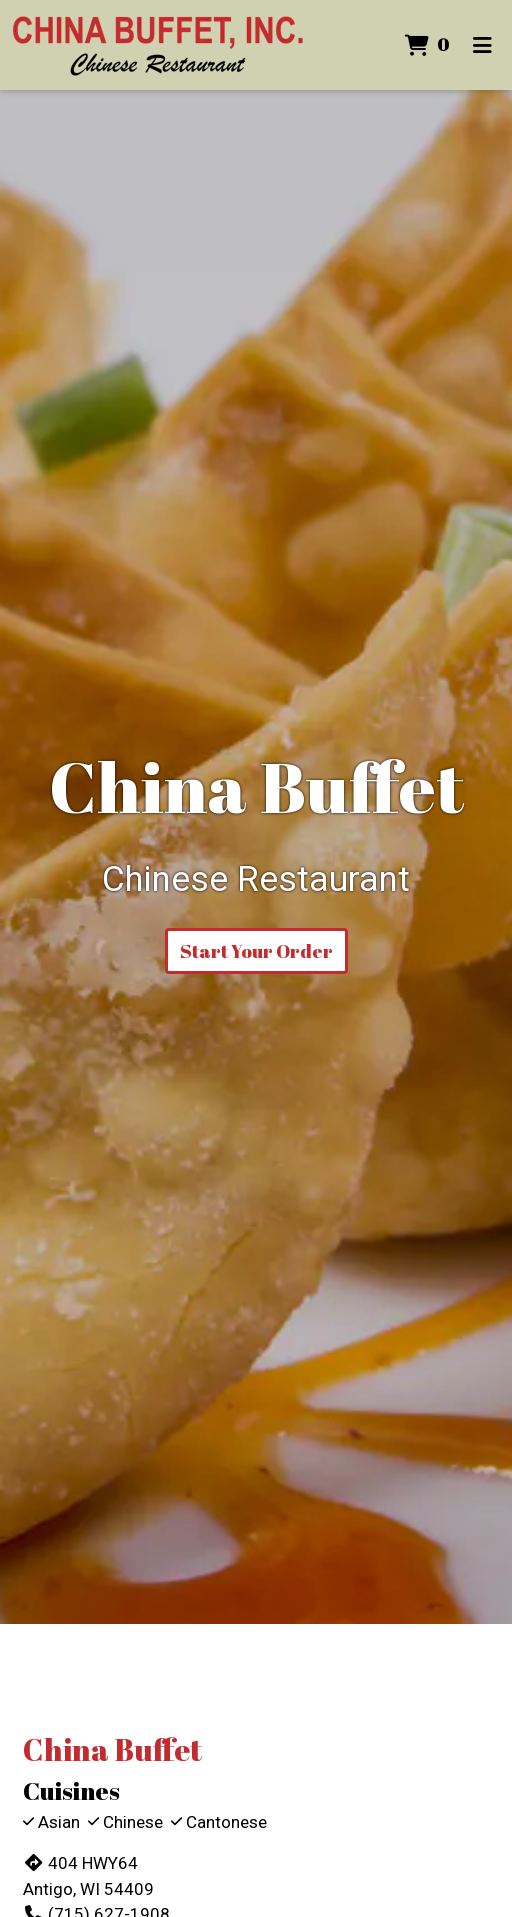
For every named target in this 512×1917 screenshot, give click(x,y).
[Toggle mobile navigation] (482, 45)
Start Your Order (256, 951)
